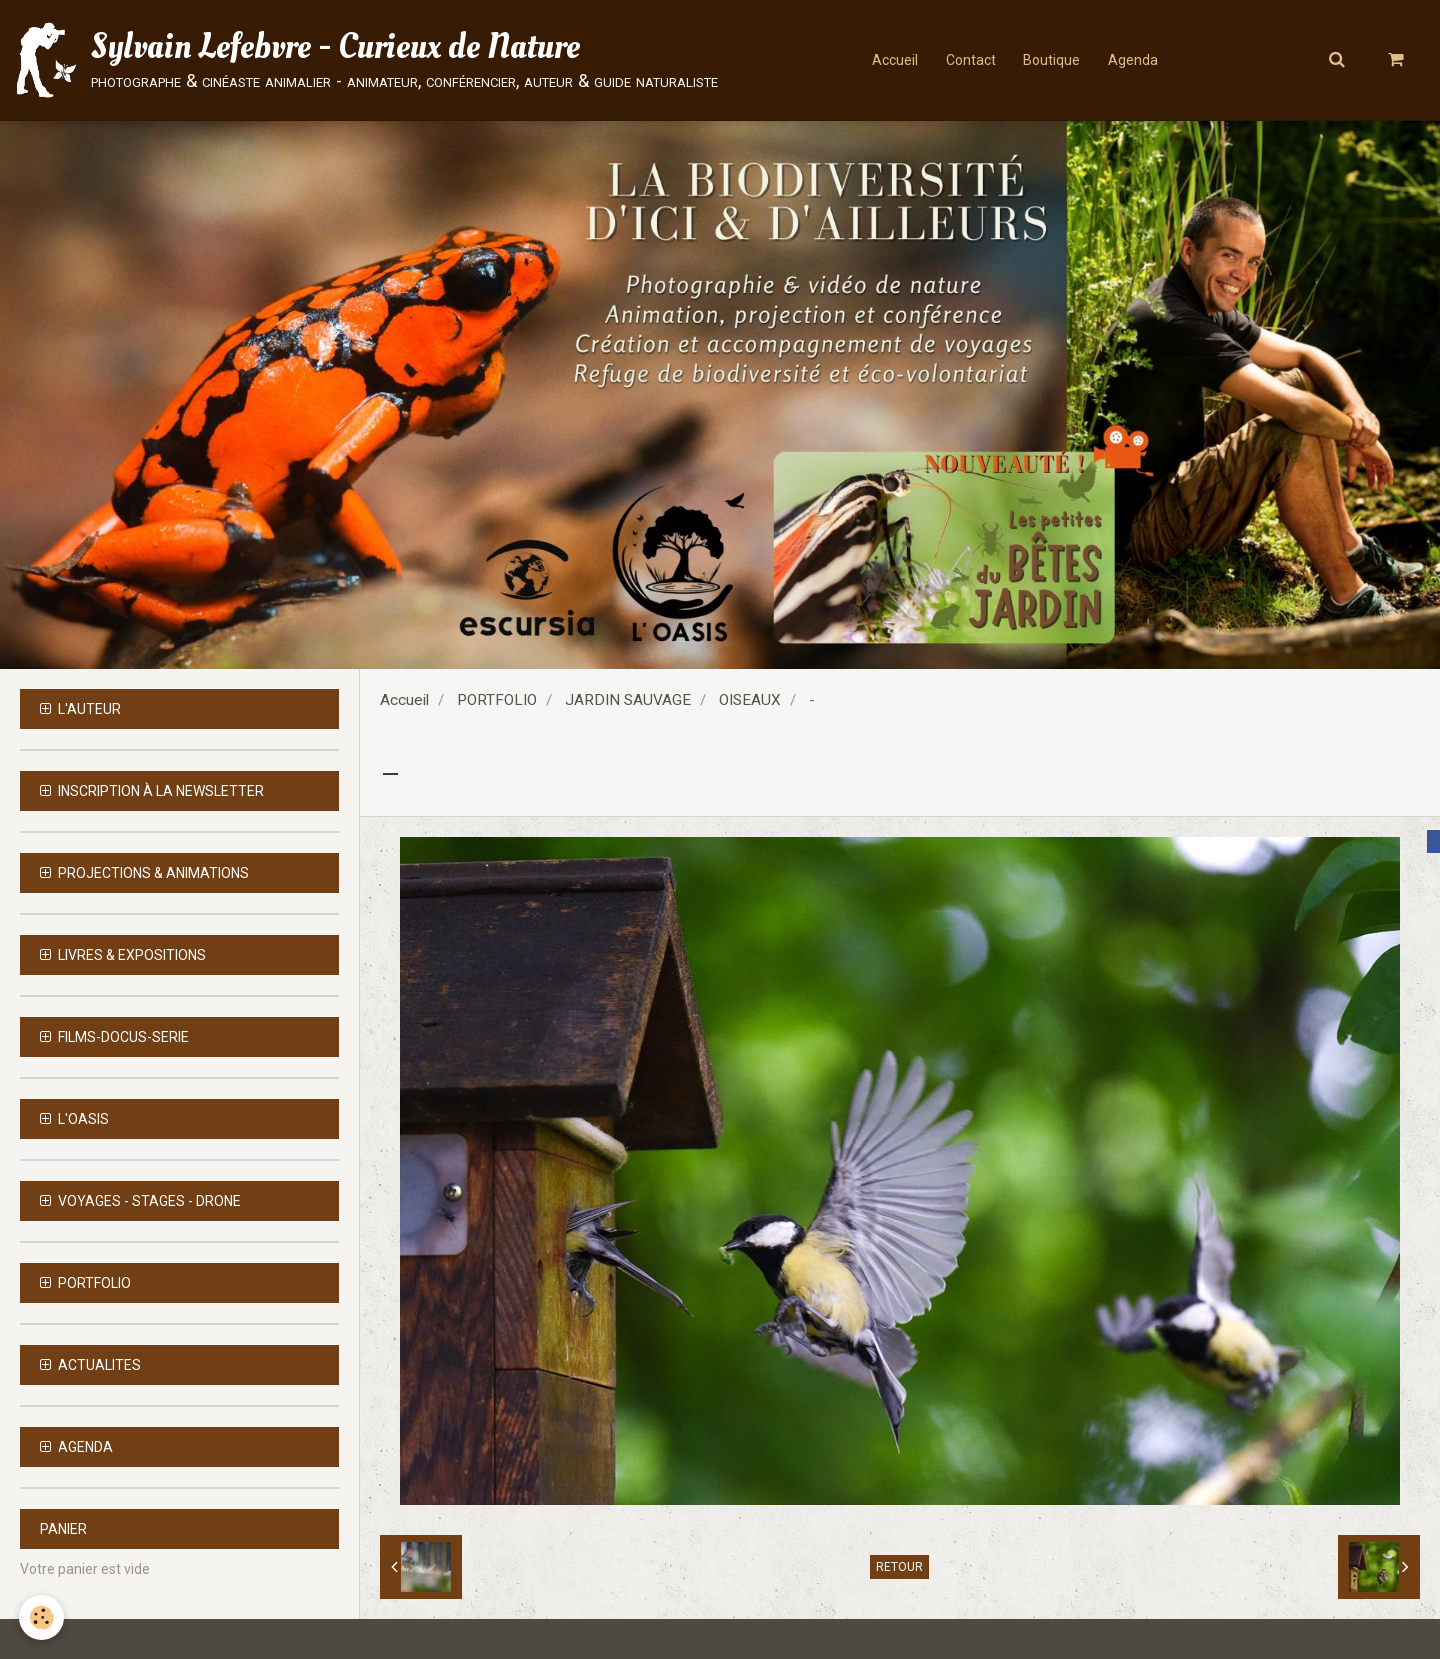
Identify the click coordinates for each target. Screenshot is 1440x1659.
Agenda (1136, 60)
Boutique (1052, 60)
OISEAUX (750, 700)
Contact (969, 60)
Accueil (891, 60)
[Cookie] (42, 1617)
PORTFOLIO (497, 700)
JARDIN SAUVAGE (628, 700)
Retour (899, 1567)
